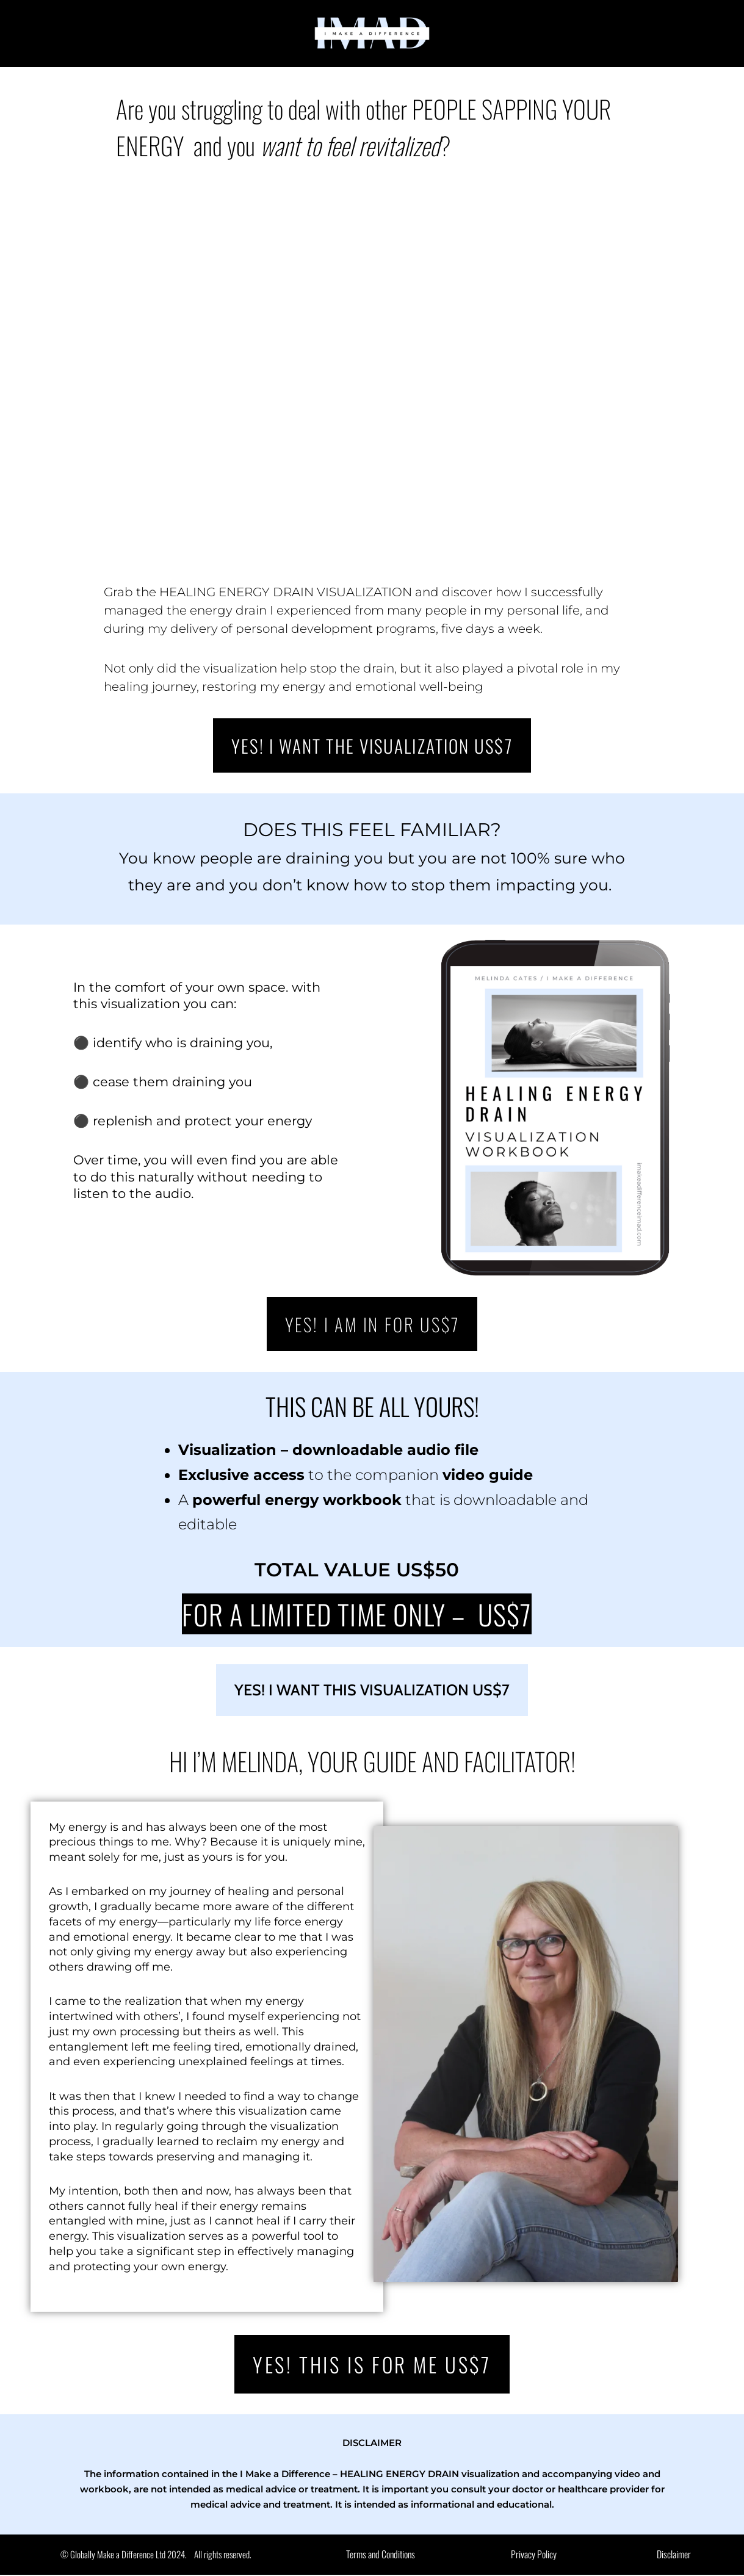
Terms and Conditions (381, 2556)
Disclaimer (673, 2556)
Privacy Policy (533, 2556)
